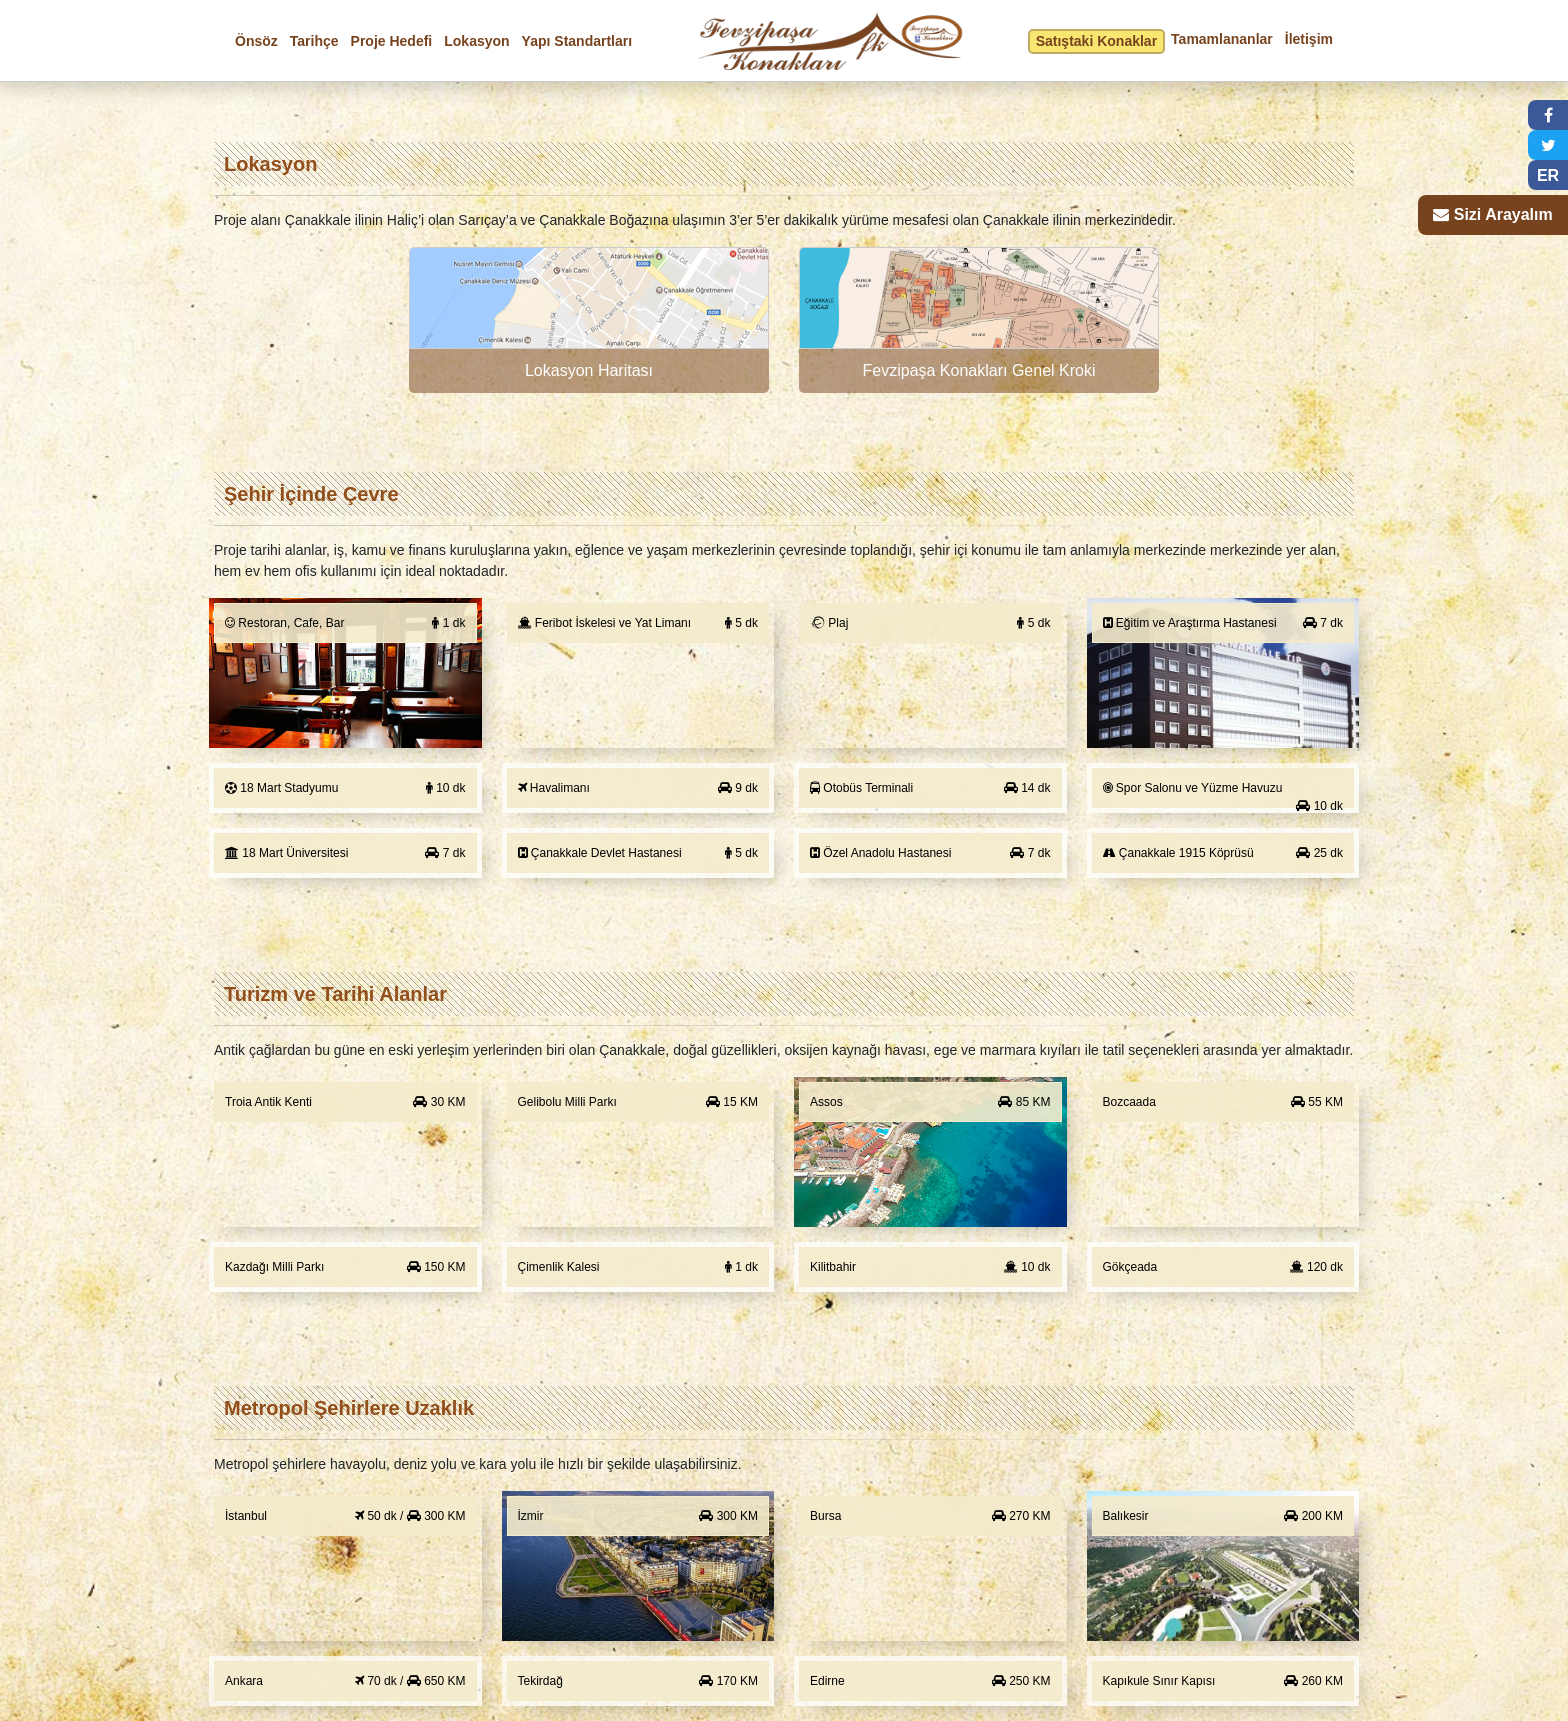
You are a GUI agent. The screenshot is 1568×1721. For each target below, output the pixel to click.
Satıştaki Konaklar (1096, 41)
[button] (589, 320)
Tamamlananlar (1222, 39)
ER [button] (1548, 175)
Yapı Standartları (577, 41)
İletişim (1309, 39)
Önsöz (256, 41)
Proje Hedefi (392, 41)
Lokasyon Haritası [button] (589, 370)
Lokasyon (476, 41)
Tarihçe (314, 41)
